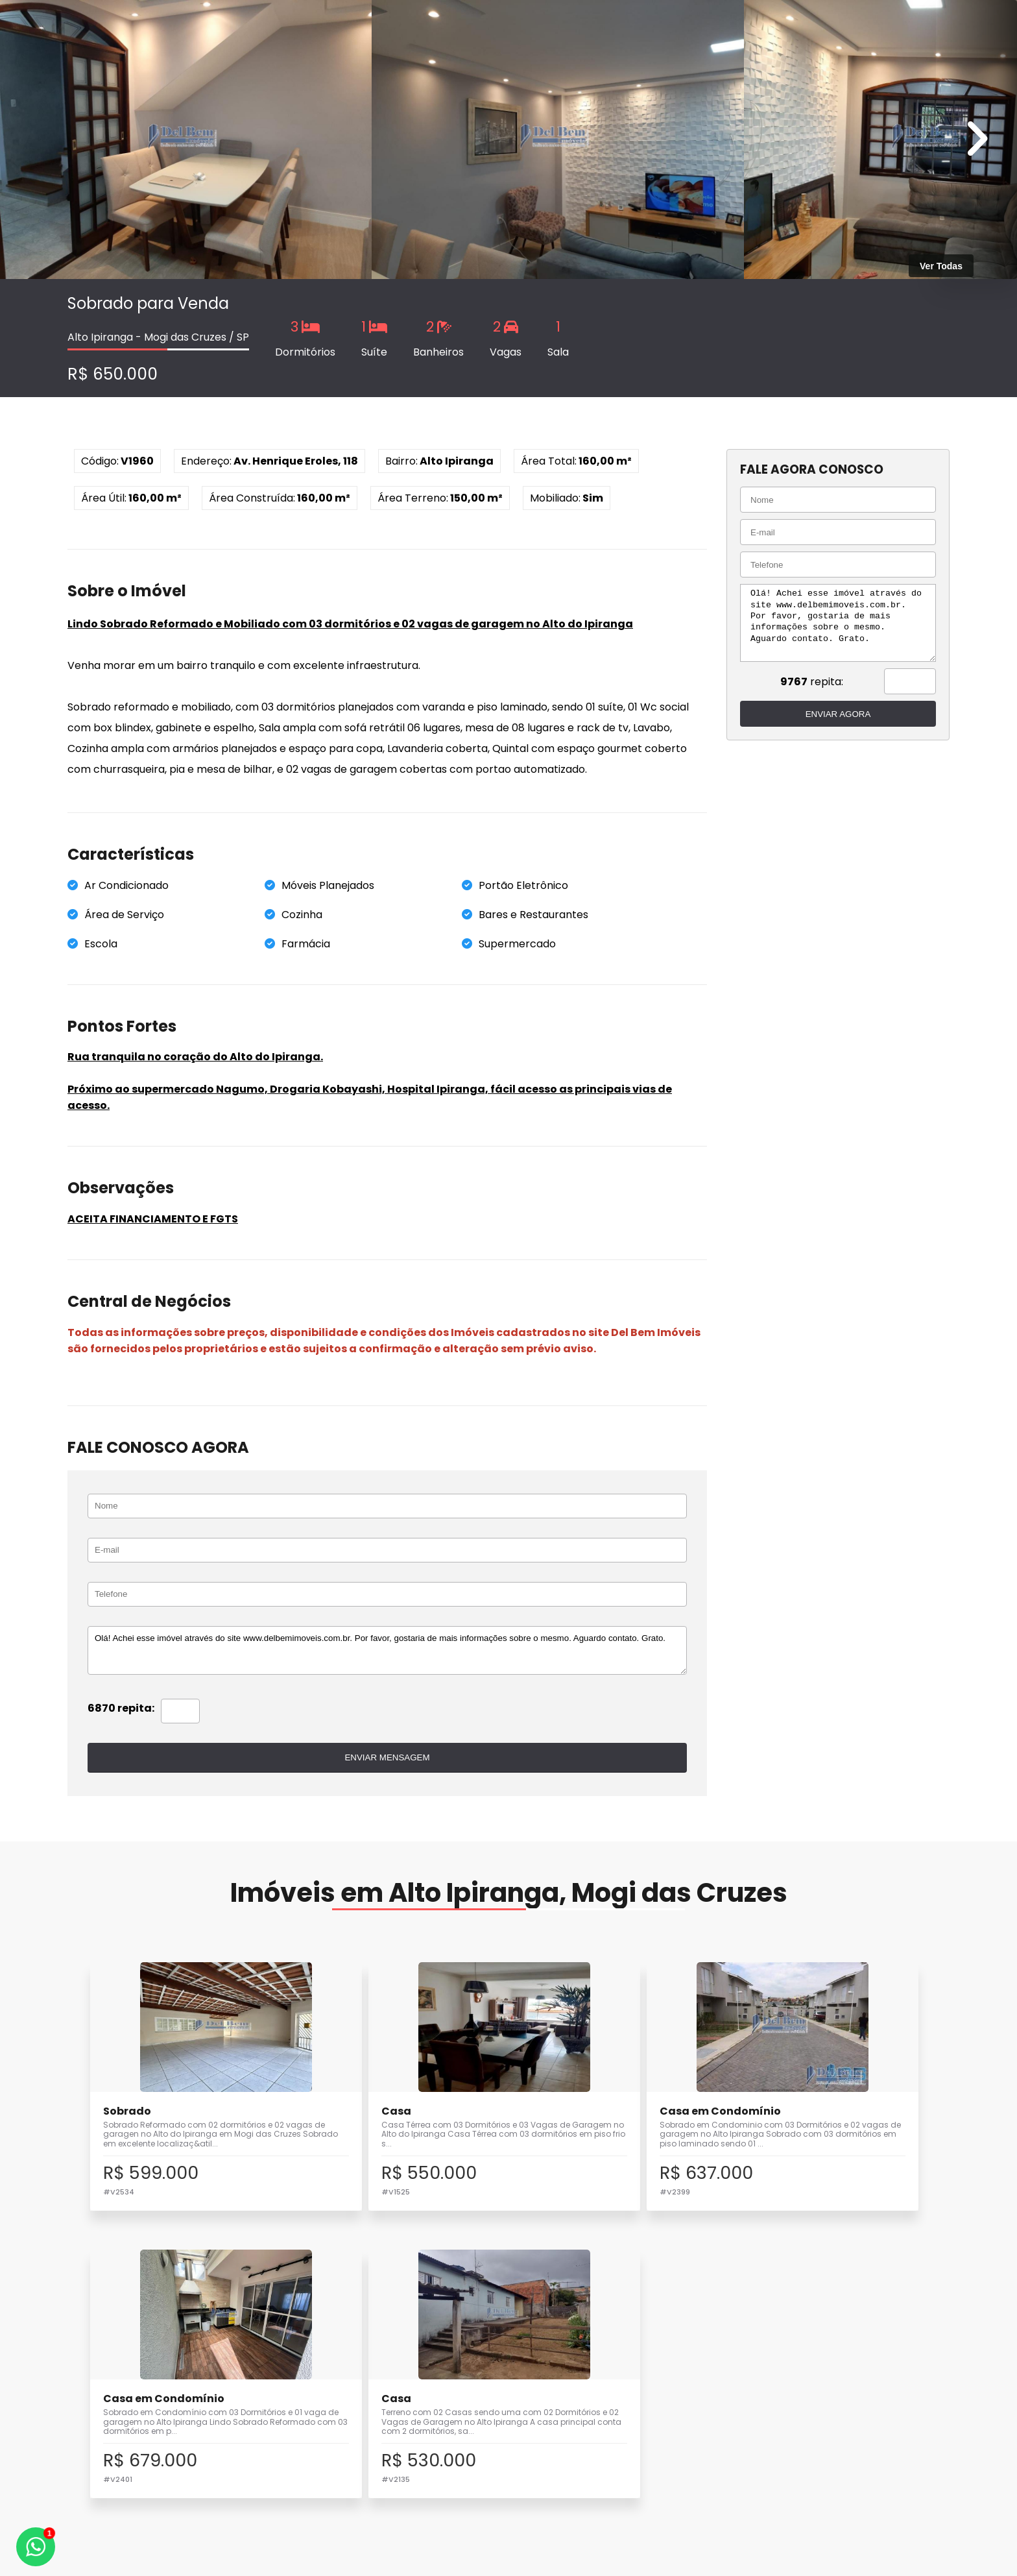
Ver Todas (941, 266)
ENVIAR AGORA (833, 714)
